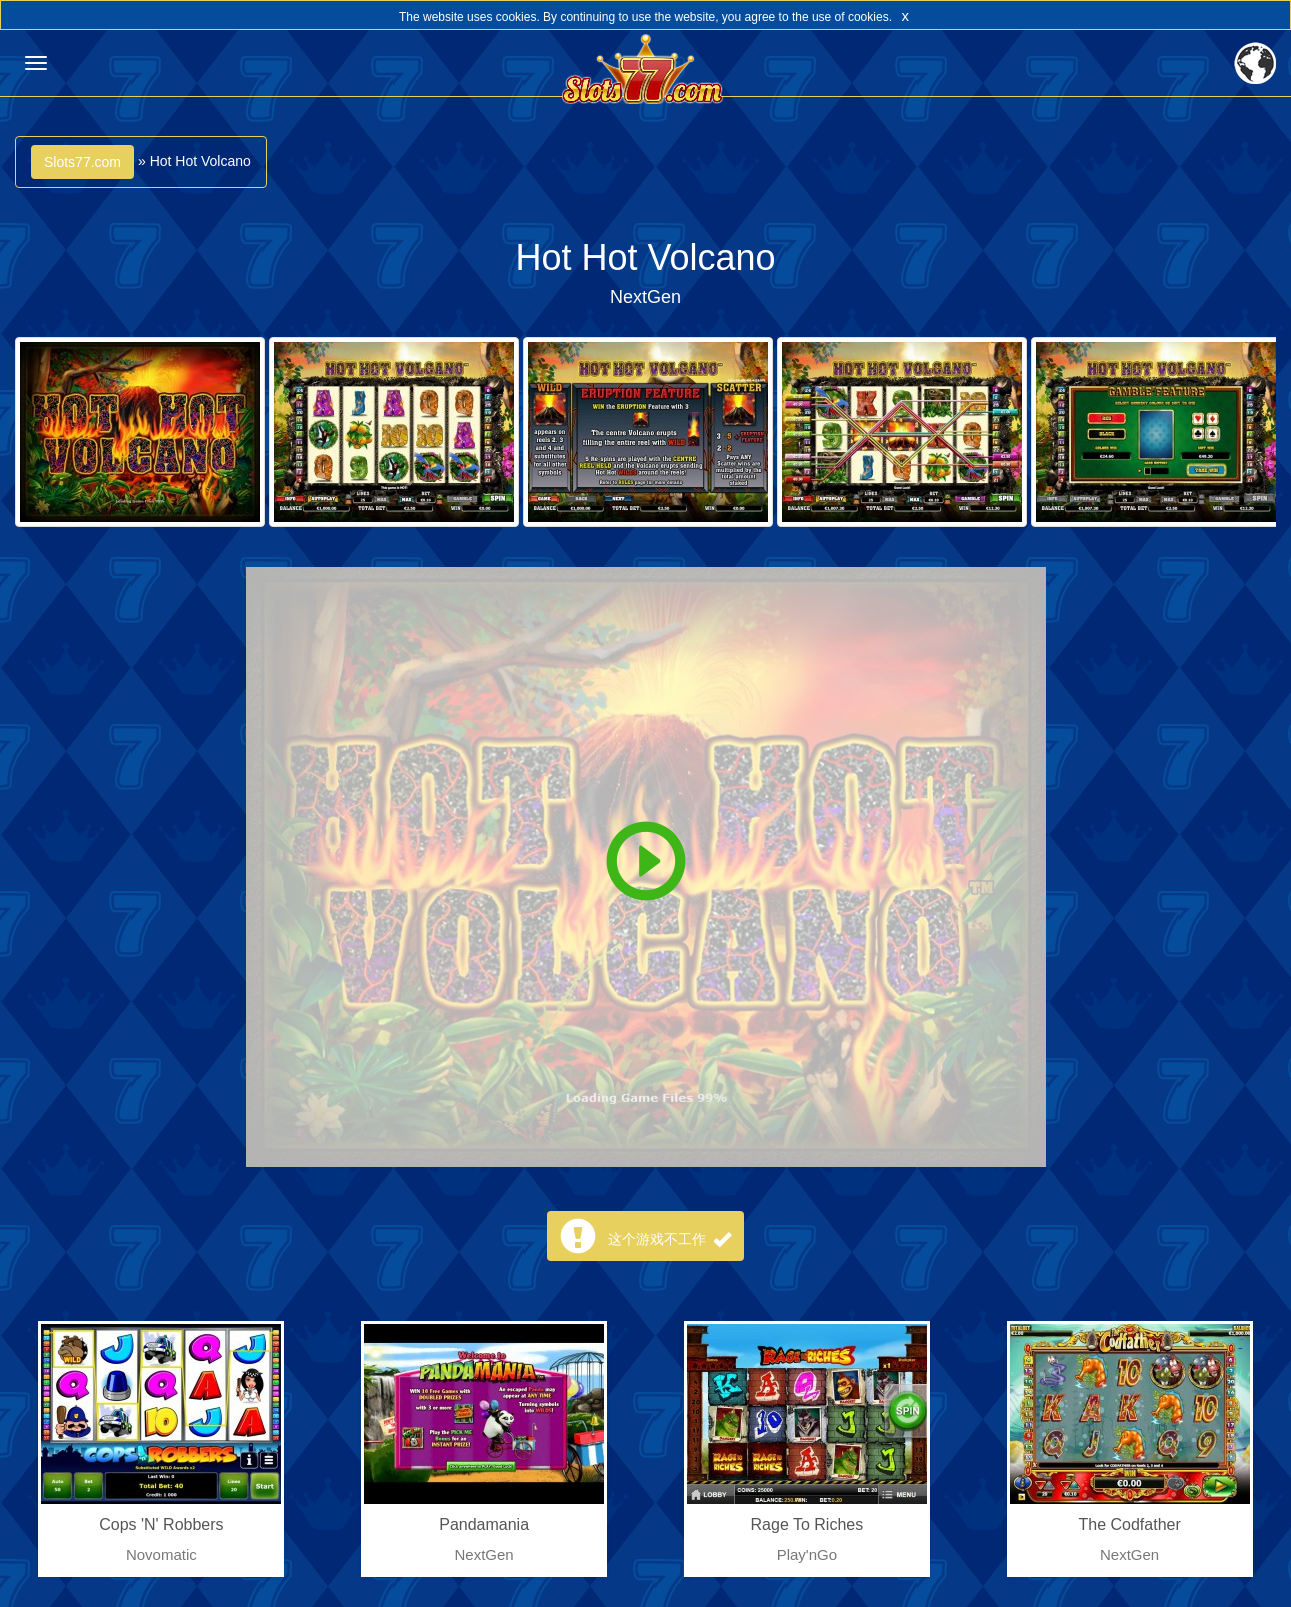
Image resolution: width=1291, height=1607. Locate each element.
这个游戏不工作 (670, 1239)
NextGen (645, 297)
